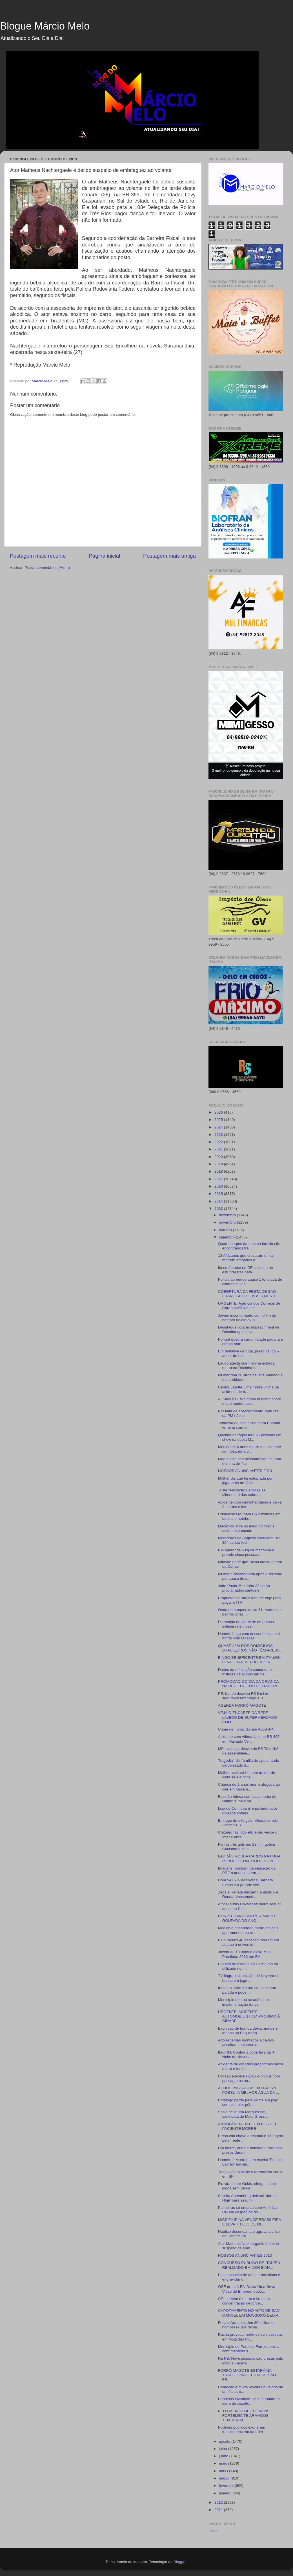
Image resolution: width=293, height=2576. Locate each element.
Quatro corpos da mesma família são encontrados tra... (249, 1246)
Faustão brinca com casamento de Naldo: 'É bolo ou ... (247, 1798)
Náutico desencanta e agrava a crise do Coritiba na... (249, 2233)
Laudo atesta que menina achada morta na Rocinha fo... (246, 1365)
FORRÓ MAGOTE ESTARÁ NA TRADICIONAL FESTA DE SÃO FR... (247, 2375)
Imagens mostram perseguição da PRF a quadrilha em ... (247, 1870)
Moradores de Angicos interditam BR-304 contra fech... (249, 1540)
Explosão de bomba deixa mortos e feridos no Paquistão (248, 2030)
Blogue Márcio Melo (45, 26)
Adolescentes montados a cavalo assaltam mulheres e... (246, 2042)
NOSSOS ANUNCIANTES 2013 (245, 1471)
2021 (219, 1149)
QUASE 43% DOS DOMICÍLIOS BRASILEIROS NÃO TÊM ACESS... (250, 1648)
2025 (219, 1120)
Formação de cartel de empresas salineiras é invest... (246, 1624)
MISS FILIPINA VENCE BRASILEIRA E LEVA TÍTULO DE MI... (249, 2222)
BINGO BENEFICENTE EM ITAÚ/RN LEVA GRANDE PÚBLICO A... (249, 1659)
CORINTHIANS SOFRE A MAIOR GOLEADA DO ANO (246, 1918)
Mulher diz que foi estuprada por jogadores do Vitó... (245, 1480)
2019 (219, 1164)
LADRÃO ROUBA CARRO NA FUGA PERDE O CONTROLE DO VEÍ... (249, 1858)
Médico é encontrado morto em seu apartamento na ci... (248, 1930)
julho (223, 2449)
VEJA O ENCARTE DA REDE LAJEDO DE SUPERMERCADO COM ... (247, 1717)
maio (223, 2463)
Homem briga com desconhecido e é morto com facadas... (249, 1636)
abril (223, 2471)
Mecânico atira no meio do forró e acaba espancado (246, 1528)
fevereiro (227, 2485)
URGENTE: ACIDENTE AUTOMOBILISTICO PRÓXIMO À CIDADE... (249, 2016)
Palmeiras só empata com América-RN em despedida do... (248, 2209)
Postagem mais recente (38, 556)
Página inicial (104, 556)
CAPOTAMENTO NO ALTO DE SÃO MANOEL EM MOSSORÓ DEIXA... (249, 2312)
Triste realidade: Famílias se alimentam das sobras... (242, 1492)
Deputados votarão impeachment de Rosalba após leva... (248, 1329)
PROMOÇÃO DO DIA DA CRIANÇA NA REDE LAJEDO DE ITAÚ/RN (248, 1683)
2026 (219, 1112)
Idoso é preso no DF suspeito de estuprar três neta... (245, 1269)
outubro (226, 1230)
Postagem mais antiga (169, 556)
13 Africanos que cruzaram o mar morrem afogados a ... (246, 1257)
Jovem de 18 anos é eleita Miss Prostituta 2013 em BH (244, 1954)
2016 (219, 1186)
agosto (225, 2441)
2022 (219, 1142)
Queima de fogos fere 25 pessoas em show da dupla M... (249, 1437)
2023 (219, 1134)
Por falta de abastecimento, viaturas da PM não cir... (248, 1413)
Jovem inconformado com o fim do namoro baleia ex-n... (247, 1317)
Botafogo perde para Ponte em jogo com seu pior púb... (248, 2102)
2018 (219, 1171)
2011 (219, 2510)
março (224, 2478)
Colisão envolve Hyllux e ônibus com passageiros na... (249, 2078)
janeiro (225, 2493)
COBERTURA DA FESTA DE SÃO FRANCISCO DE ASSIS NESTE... (249, 1293)
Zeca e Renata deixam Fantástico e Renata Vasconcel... (248, 1894)
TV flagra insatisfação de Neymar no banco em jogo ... (248, 1978)
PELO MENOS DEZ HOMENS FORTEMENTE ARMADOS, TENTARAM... (244, 2415)
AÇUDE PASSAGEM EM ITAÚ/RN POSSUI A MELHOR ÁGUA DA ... (248, 2090)
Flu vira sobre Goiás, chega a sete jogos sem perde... (247, 2186)
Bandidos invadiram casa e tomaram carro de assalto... (249, 2401)
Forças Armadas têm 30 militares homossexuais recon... (246, 2325)
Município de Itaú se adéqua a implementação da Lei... (243, 2002)
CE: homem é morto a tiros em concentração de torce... (244, 2301)
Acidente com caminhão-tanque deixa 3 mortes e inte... (250, 1504)
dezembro (228, 1215)
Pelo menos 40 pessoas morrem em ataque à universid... (248, 1942)
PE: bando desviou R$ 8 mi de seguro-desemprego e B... (243, 1695)
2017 (219, 1179)
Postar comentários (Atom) (47, 568)
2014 (219, 1201)
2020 (219, 1157)
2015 (219, 1193)
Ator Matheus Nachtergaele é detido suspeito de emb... (248, 2245)
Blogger (180, 2562)
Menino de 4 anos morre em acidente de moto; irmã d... (249, 1449)
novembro (228, 1222)
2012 (219, 2502)
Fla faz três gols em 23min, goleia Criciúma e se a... (246, 1846)
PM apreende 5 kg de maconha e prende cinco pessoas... (246, 1552)
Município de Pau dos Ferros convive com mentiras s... (249, 2348)
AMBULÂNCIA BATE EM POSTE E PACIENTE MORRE (248, 2126)
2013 (219, 1208)
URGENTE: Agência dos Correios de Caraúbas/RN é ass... (249, 1305)
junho (224, 2456)
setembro (227, 1237)
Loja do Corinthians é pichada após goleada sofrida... (248, 1810)
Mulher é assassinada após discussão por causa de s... (250, 1576)
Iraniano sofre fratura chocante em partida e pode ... (247, 1990)
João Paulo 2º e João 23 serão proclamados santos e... (244, 1588)
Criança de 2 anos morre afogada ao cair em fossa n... (249, 1786)
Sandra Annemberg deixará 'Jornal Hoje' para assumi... (247, 2198)
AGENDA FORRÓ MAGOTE (242, 1705)
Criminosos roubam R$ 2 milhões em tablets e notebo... (249, 1516)
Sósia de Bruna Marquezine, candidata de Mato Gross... (243, 2114)
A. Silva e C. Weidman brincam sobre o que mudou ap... (249, 1401)
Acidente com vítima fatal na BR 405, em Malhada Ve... (249, 1738)
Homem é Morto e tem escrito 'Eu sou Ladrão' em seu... (250, 2162)
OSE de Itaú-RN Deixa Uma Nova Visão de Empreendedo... (246, 2289)
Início (212, 2531)
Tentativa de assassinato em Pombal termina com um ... (249, 1425)
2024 (219, 1127)
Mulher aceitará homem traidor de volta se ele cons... (246, 1775)
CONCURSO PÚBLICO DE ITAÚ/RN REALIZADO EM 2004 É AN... (249, 2265)
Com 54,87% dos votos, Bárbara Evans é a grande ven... (245, 1882)
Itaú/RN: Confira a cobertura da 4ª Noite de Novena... (247, 2054)
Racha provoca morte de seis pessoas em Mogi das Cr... (250, 2336)
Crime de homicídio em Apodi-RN (246, 1729)
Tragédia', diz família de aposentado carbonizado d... (248, 1762)
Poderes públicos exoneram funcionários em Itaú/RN (241, 2429)
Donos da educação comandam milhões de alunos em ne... (245, 1672)
